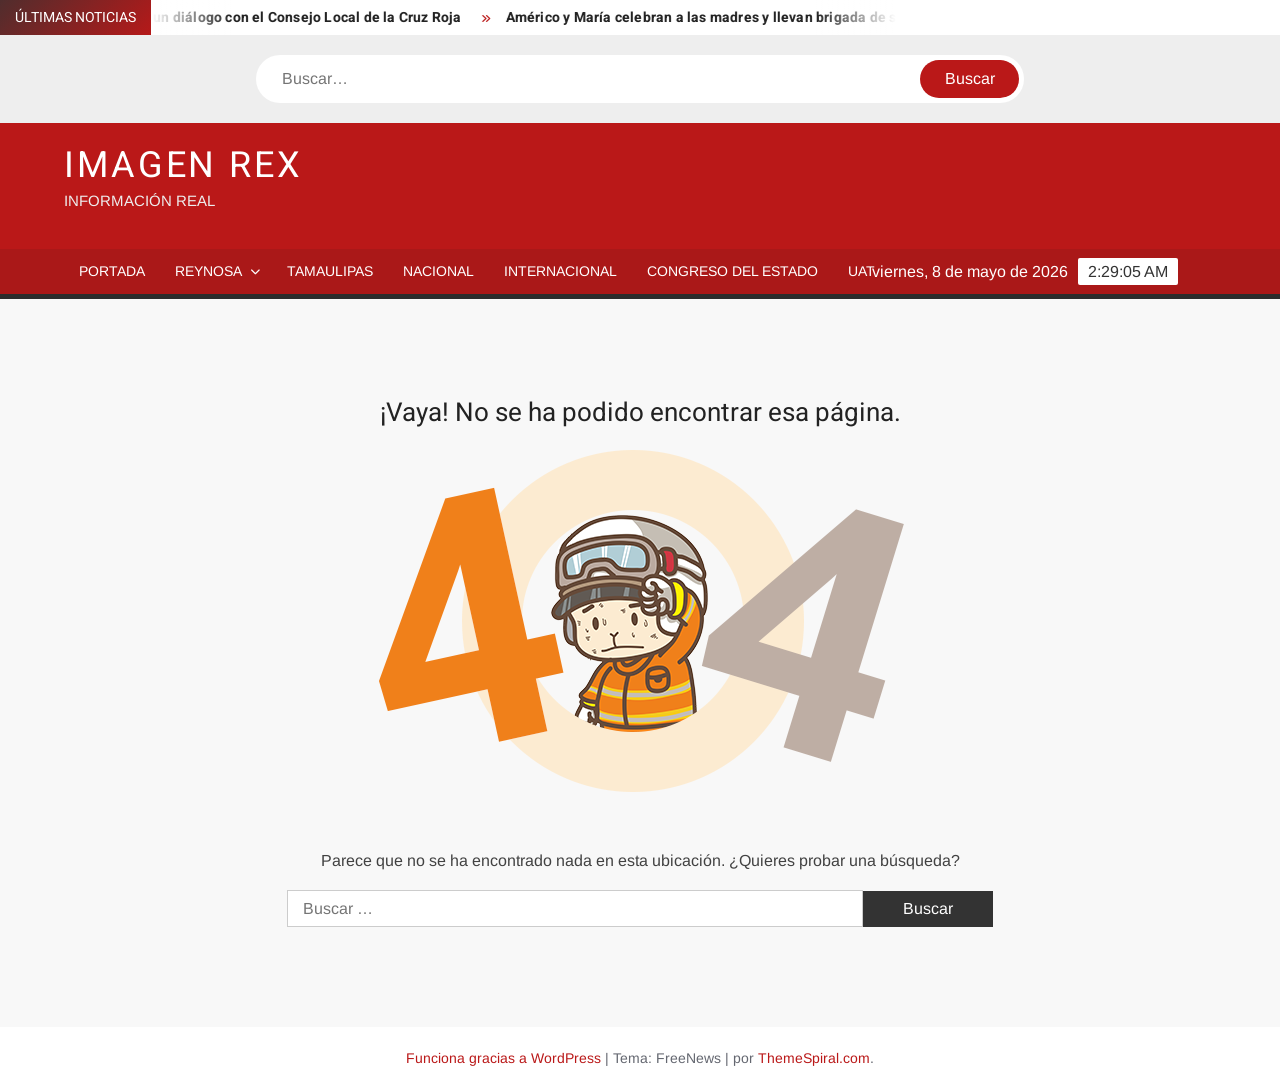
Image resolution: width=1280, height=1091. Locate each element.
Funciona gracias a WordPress (503, 1058)
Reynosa (208, 271)
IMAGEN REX (183, 165)
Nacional (438, 271)
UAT (861, 271)
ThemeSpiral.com (814, 1058)
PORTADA (112, 271)
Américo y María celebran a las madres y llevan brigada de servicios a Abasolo (767, 17)
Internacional (560, 271)
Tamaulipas (330, 271)
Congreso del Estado (732, 271)
